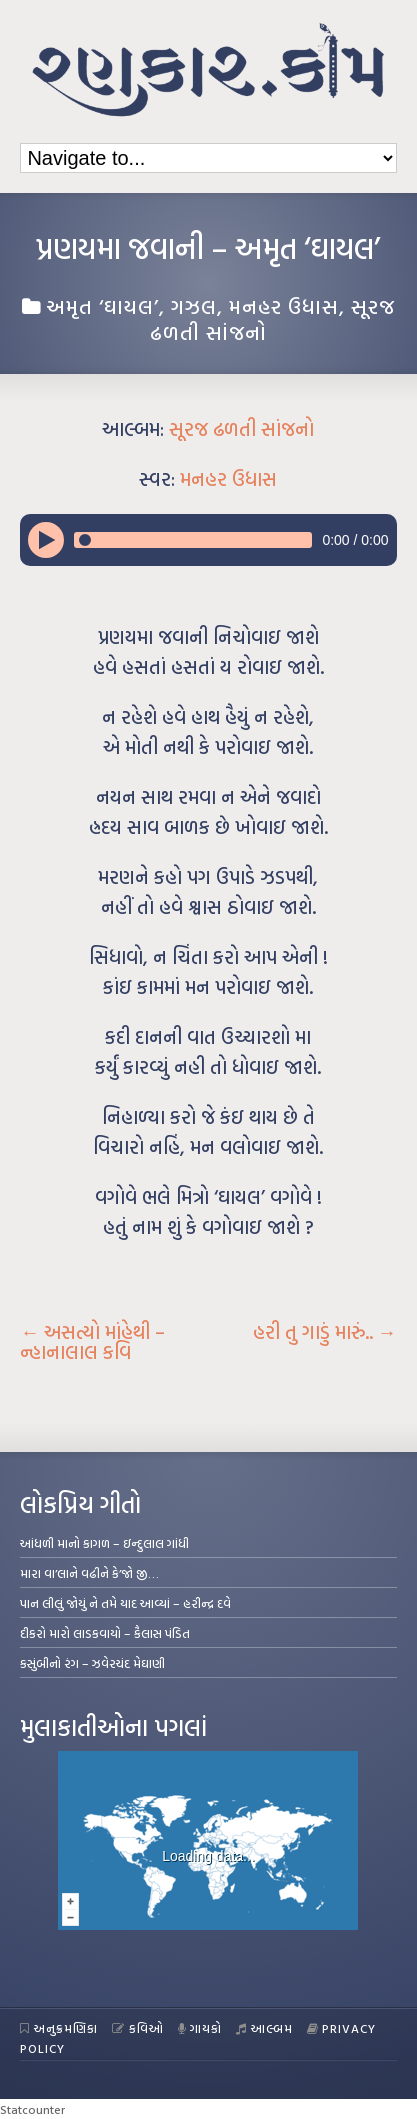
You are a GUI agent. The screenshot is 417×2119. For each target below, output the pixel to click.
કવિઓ (138, 2028)
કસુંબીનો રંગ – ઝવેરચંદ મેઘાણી (92, 1663)
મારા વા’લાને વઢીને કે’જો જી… (89, 1573)
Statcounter (32, 2109)
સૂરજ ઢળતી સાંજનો (241, 429)
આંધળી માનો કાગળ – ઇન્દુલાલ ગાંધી (104, 1543)
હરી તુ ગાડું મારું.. (325, 1332)
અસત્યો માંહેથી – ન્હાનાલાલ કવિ (92, 1342)
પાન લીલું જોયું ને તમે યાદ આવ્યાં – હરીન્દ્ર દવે (125, 1603)
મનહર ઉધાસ (284, 306)
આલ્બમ (264, 2028)
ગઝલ (194, 306)
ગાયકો (200, 2028)
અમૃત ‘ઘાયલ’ (102, 306)
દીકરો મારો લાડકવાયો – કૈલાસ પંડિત (105, 1633)
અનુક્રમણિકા (59, 2028)
